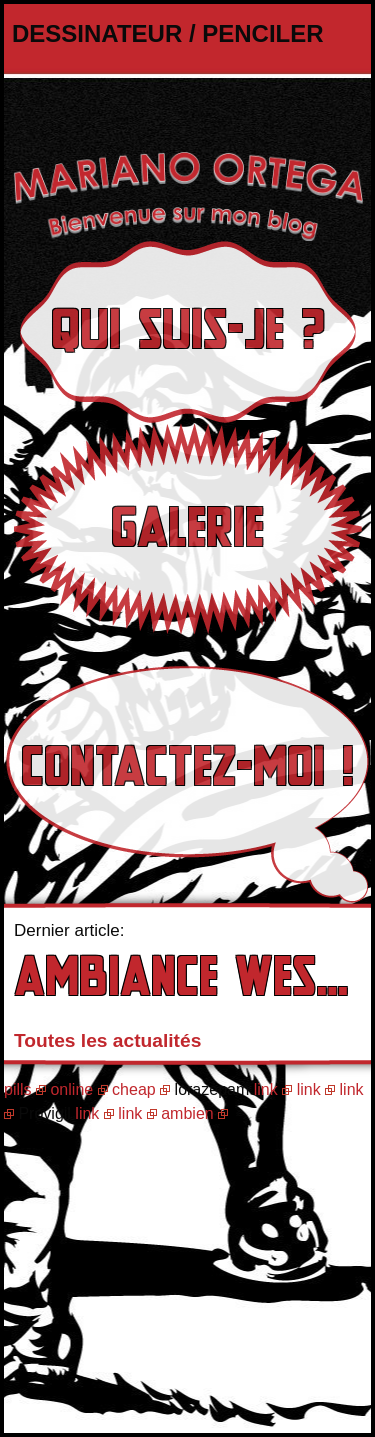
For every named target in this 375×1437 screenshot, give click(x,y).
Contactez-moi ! (187, 768)
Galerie (187, 529)
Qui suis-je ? (188, 331)
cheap (134, 1089)
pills (18, 1089)
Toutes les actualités (107, 1040)
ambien (187, 1113)
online (71, 1089)
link (266, 1089)
